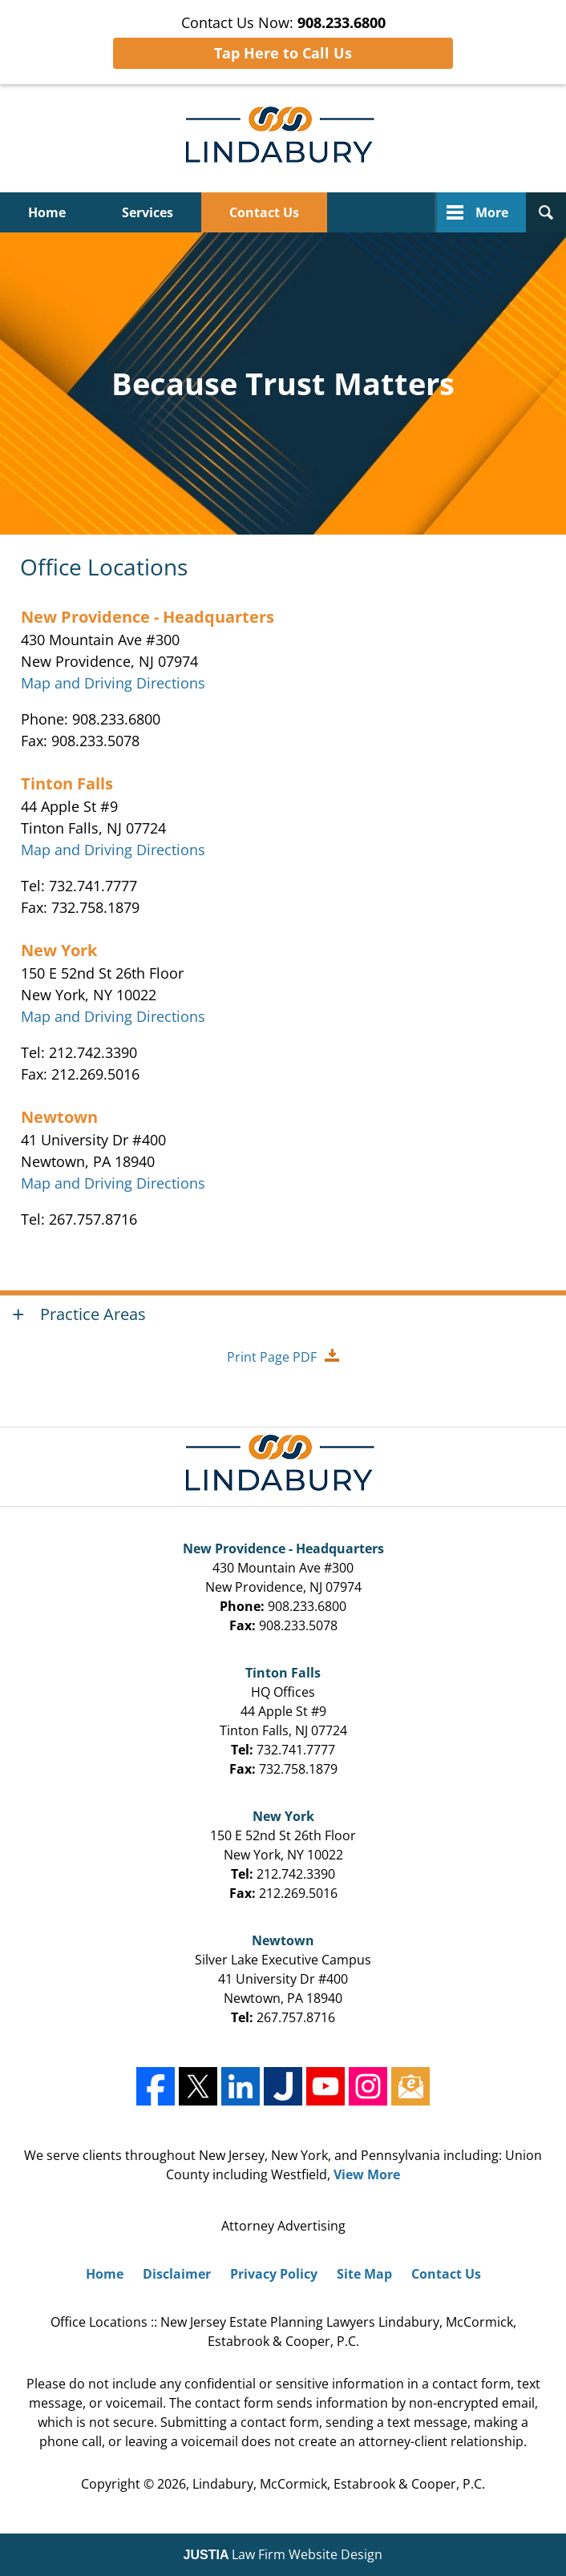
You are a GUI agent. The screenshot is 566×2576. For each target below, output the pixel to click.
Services (147, 212)
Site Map (364, 2274)
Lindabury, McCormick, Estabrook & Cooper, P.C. (338, 2484)
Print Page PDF (272, 1357)
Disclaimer (177, 2274)
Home (47, 212)
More (491, 212)
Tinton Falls (67, 783)
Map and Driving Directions (113, 682)
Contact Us (264, 212)
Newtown (59, 1117)
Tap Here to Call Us (283, 53)
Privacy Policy (273, 2274)
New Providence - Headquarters (147, 617)
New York (59, 950)
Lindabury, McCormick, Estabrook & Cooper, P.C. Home (283, 138)
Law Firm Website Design (283, 2554)
